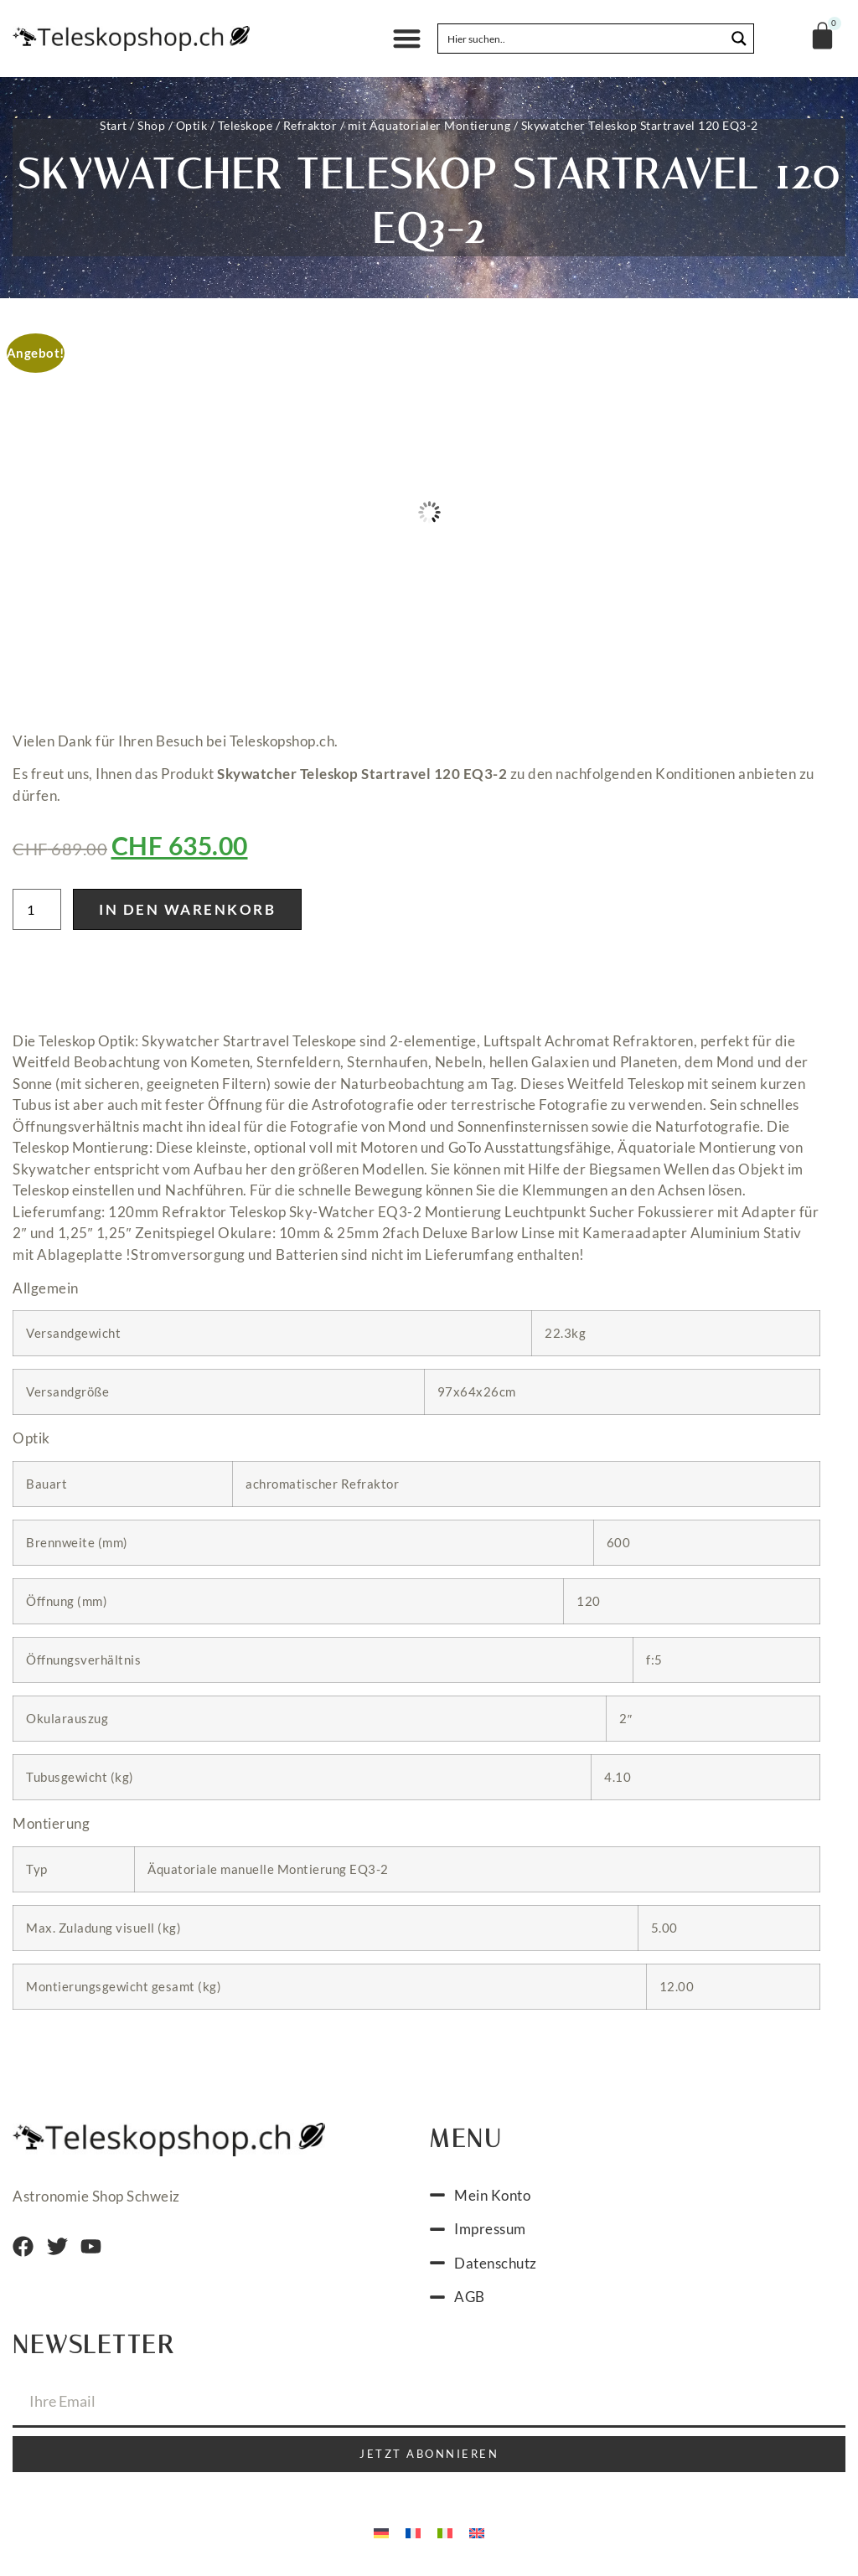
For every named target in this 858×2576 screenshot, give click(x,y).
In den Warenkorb (187, 909)
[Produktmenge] (37, 909)
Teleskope (245, 125)
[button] (407, 39)
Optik (192, 125)
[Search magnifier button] (739, 38)
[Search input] (582, 38)
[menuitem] (381, 2532)
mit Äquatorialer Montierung (429, 125)
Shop (151, 125)
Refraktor (310, 125)
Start (113, 125)
